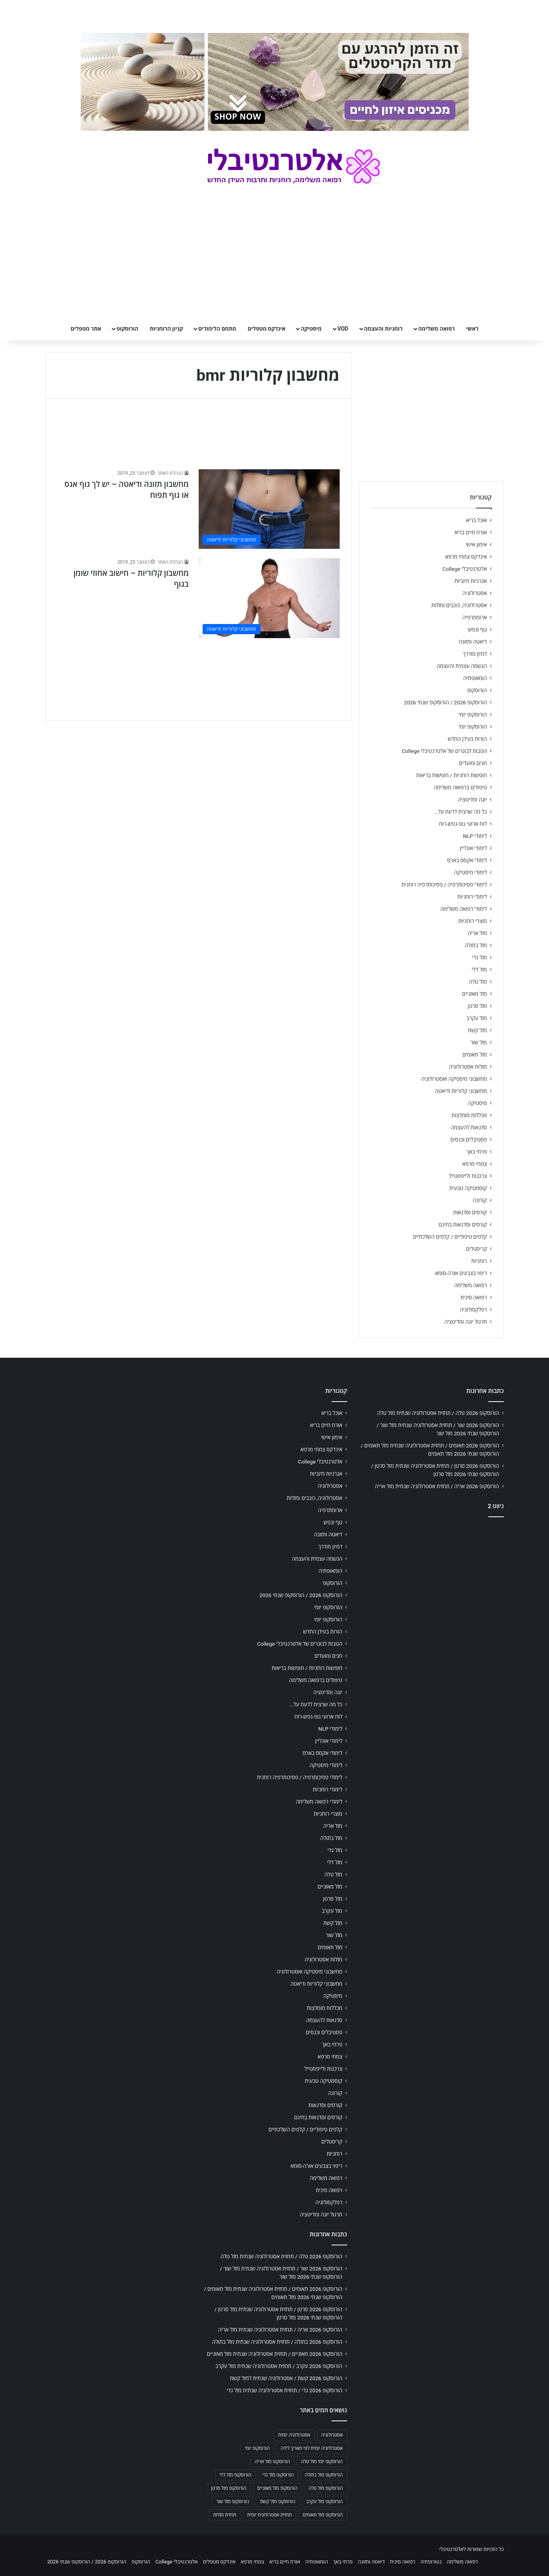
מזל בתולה (476, 945)
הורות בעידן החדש (467, 739)
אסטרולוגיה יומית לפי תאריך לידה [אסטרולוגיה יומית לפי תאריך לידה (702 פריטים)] (311, 2448)
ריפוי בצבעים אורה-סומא (461, 1273)
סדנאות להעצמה (469, 1127)
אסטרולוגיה (474, 593)
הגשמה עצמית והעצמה (462, 666)
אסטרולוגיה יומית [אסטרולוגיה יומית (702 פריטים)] (294, 2435)
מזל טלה (478, 982)
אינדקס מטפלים (266, 329)
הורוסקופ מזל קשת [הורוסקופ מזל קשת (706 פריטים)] (277, 2501)
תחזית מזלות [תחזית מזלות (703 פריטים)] (224, 2515)
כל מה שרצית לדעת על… (461, 812)
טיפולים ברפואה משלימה (460, 787)
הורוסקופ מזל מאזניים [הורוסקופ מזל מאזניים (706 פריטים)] (277, 2488)
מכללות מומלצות (469, 1115)
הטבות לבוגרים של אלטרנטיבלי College (444, 751)
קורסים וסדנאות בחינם (462, 1224)
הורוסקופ (127, 329)
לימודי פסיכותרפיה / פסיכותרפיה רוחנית (444, 884)
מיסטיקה (311, 329)
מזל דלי (479, 969)
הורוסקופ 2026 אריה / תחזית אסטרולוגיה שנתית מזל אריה (437, 1486)
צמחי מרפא (474, 1164)
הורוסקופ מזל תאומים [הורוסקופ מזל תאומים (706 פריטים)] (322, 2515)
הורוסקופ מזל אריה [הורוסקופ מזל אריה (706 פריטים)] (272, 2461)
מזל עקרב (476, 1018)
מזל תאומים (474, 1054)
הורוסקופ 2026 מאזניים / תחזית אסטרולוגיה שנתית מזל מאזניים (274, 2354)
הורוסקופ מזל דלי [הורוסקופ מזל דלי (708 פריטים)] (235, 2475)
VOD (342, 329)
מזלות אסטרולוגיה (468, 1067)
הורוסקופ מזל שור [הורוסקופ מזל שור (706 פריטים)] (232, 2501)
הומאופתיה (475, 678)
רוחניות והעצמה (383, 329)
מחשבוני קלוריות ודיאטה (461, 1091)
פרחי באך (476, 1152)
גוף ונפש (477, 629)
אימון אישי (476, 544)
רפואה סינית (473, 1297)
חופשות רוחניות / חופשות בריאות (451, 775)
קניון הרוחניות (166, 329)
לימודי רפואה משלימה (463, 909)
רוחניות (479, 1261)
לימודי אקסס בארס (467, 860)
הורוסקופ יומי (473, 714)
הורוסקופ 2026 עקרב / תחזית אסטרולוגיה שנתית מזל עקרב (279, 2366)
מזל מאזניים (474, 994)
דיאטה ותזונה (472, 642)
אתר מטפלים (86, 329)
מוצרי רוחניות (472, 921)
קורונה (480, 1200)
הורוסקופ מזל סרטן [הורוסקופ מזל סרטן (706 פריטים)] (228, 2488)
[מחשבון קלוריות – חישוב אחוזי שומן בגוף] (269, 598)
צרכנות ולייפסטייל (468, 1176)
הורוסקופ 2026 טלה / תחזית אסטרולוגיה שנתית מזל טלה (438, 1413)
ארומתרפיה (474, 617)
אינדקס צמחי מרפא (466, 557)
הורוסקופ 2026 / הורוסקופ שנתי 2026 (445, 702)
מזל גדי (479, 957)
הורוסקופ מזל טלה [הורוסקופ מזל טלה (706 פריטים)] (325, 2488)
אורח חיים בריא (471, 532)
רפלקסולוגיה (473, 1309)
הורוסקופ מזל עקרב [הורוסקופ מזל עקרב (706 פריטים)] (324, 2501)
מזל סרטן (477, 1006)
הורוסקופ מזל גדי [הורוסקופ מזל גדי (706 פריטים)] (278, 2475)
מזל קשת (477, 1030)
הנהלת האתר (170, 473)
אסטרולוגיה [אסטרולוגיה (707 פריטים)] (332, 2435)
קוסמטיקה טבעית (468, 1188)
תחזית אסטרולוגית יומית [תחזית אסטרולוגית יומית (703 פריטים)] (269, 2515)
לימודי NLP (475, 836)
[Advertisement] (431, 1584)
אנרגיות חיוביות (471, 581)
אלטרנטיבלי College (464, 569)
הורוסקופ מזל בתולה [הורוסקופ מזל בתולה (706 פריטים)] (324, 2475)
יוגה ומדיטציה (472, 799)
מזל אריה (477, 933)
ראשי (472, 329)
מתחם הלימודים (217, 329)
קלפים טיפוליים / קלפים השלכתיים (450, 1237)
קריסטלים (476, 1249)
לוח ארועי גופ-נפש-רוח (463, 824)
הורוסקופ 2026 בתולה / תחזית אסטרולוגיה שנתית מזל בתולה (277, 2342)
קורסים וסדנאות (470, 1212)
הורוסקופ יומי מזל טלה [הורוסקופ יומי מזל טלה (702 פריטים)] (322, 2461)
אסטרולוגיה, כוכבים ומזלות (459, 605)
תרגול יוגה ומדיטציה (465, 1322)
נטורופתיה (431, 2562)
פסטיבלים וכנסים (469, 1139)
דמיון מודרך (475, 654)
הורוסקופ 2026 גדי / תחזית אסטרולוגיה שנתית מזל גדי (284, 2390)
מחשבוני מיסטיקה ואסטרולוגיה (454, 1079)
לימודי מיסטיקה (470, 872)
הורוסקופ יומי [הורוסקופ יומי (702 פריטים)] (257, 2448)
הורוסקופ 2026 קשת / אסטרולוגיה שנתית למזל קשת (286, 2378)
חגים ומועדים (473, 763)
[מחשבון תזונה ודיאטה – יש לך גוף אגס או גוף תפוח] (269, 509)
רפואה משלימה (436, 329)
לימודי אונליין (473, 848)
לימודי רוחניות (472, 897)
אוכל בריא (476, 520)
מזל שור (479, 1042)
